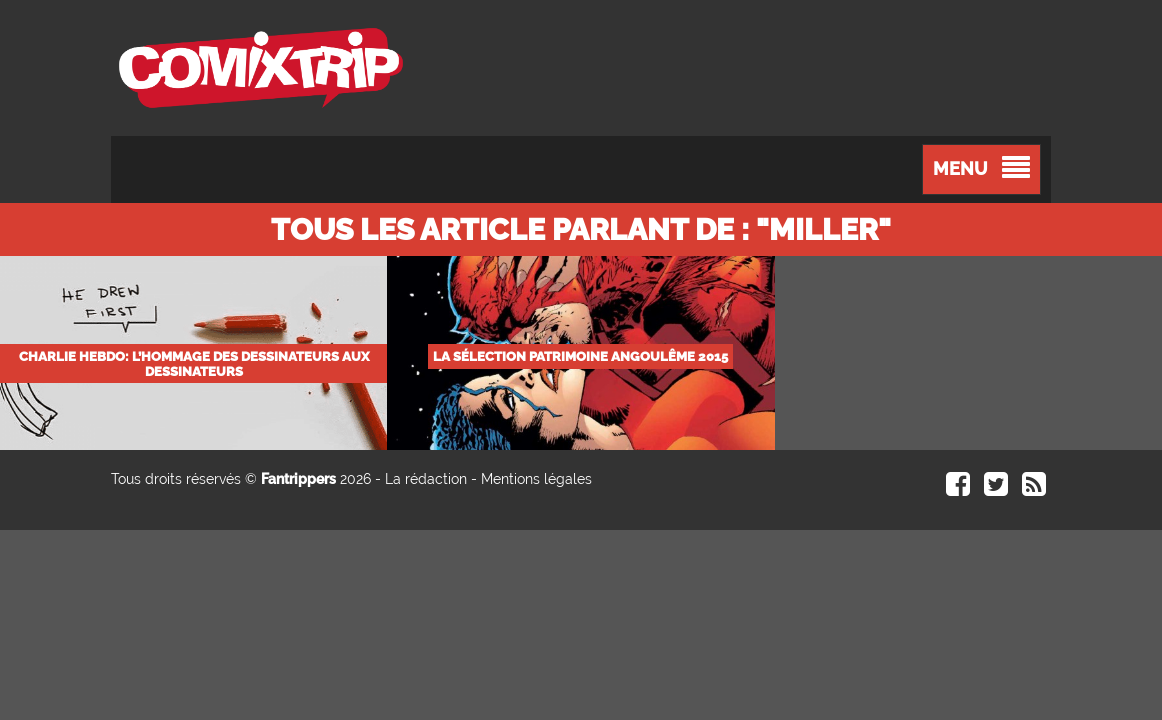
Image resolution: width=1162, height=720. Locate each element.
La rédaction (426, 479)
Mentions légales (536, 479)
